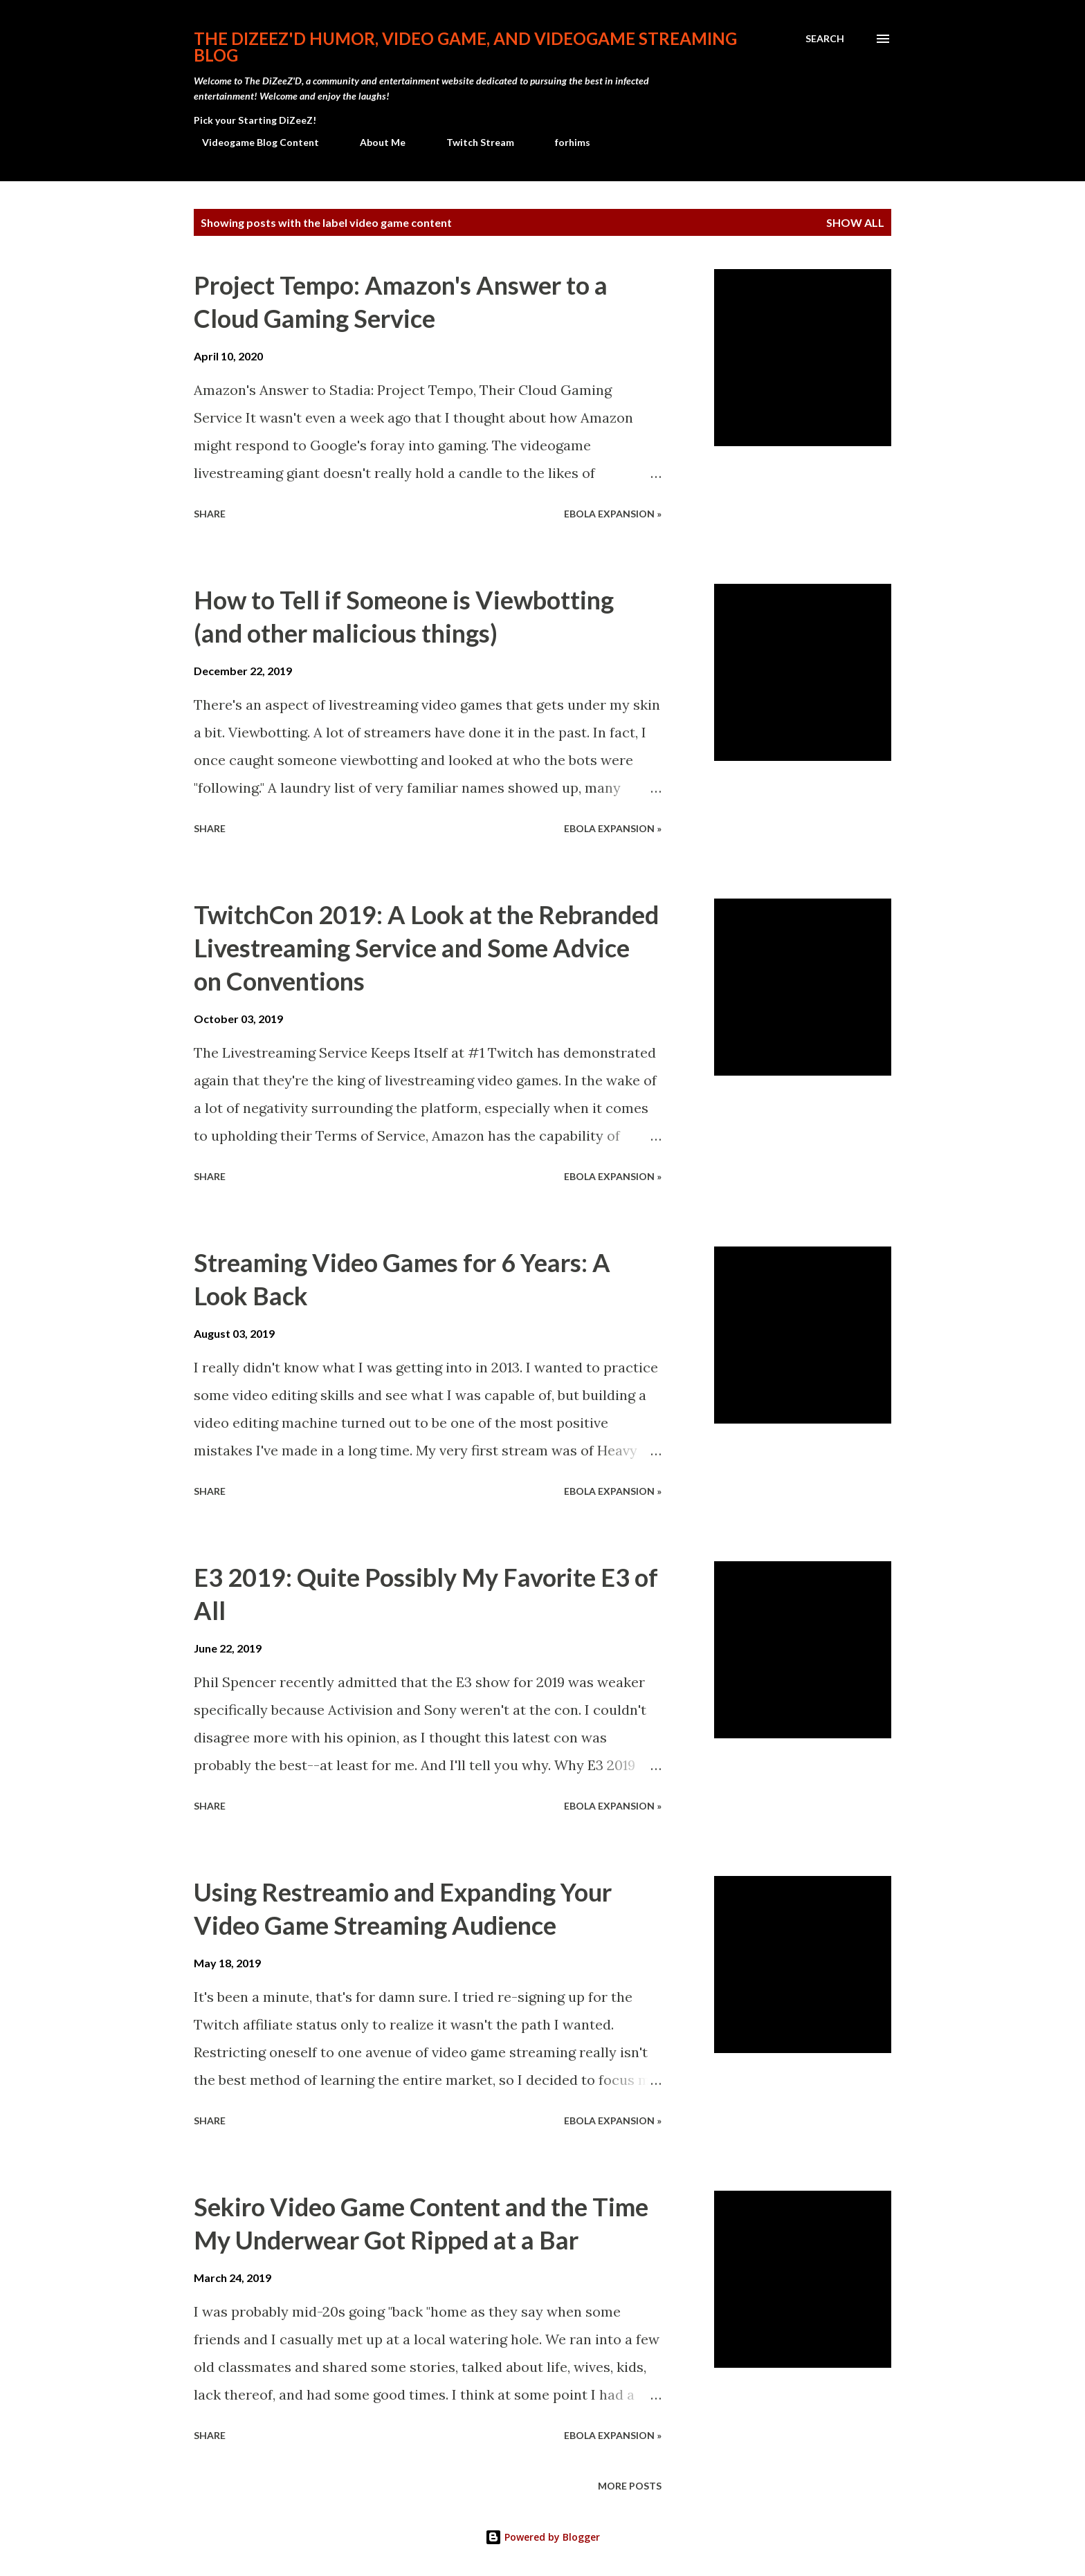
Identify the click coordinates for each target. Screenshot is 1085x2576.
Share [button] (210, 513)
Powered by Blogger (542, 2536)
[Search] (824, 38)
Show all (855, 222)
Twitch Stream (472, 142)
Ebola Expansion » (613, 513)
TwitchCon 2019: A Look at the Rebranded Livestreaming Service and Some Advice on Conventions (426, 947)
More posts (630, 2486)
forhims (564, 142)
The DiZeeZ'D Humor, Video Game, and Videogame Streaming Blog (465, 46)
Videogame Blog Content (252, 142)
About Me (374, 142)
